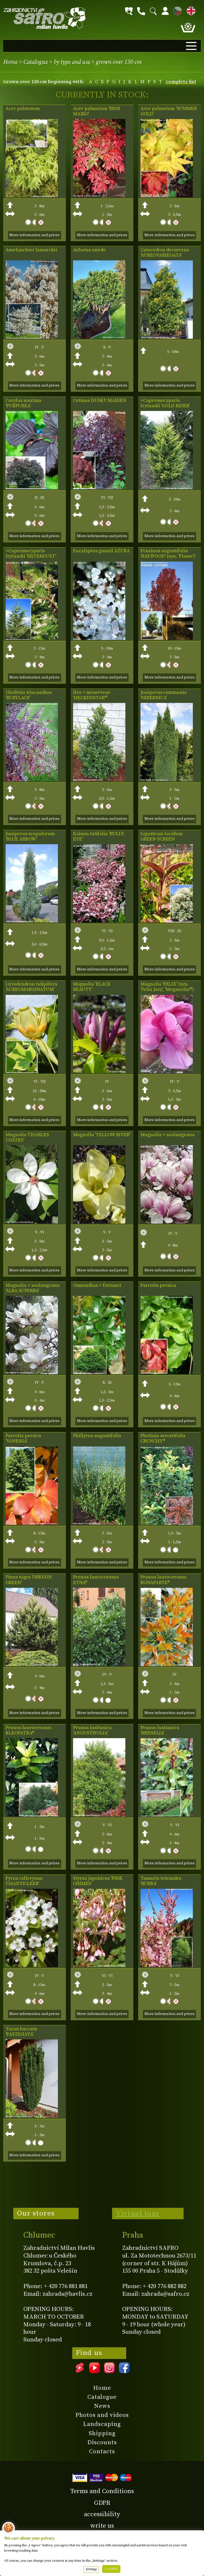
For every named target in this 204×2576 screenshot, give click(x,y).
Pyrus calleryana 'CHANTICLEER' (24, 1881)
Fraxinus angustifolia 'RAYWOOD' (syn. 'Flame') (168, 553)
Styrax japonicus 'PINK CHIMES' (97, 1881)
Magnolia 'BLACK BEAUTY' (91, 987)
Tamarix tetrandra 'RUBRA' (161, 1881)
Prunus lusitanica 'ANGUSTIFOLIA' (92, 1730)
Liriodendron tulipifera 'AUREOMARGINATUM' (31, 987)
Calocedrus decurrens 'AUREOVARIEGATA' (165, 252)
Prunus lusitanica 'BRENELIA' (160, 1730)
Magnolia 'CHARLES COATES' (27, 1137)
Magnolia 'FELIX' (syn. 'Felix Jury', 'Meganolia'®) (167, 987)
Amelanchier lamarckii (31, 250)
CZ (176, 10)
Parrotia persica (158, 1285)
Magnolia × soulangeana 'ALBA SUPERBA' (33, 1288)
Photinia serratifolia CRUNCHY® (163, 1438)
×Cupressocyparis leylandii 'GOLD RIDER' (165, 403)
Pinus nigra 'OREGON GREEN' (29, 1580)
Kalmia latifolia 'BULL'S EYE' (98, 836)
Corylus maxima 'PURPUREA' (23, 403)
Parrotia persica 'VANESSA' (23, 1438)
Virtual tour (138, 2213)
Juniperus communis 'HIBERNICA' (163, 695)
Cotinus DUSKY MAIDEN (99, 400)
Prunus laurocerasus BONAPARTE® (163, 1580)
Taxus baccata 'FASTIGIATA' (21, 2031)
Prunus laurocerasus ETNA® (96, 1580)
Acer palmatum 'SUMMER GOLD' (169, 111)
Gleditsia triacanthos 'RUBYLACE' (29, 695)
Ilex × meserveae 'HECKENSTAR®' (91, 695)
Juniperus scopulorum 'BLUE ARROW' (30, 836)
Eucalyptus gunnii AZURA (101, 551)
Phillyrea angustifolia (97, 1435)
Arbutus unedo (89, 250)
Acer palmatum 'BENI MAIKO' (96, 111)
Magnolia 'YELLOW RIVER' (101, 1135)
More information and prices (34, 235)
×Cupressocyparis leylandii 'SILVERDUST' (31, 553)
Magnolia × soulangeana (168, 1135)
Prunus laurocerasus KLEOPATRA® (28, 1730)
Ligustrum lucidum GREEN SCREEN (162, 836)
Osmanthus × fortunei (97, 1285)
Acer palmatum (23, 108)
